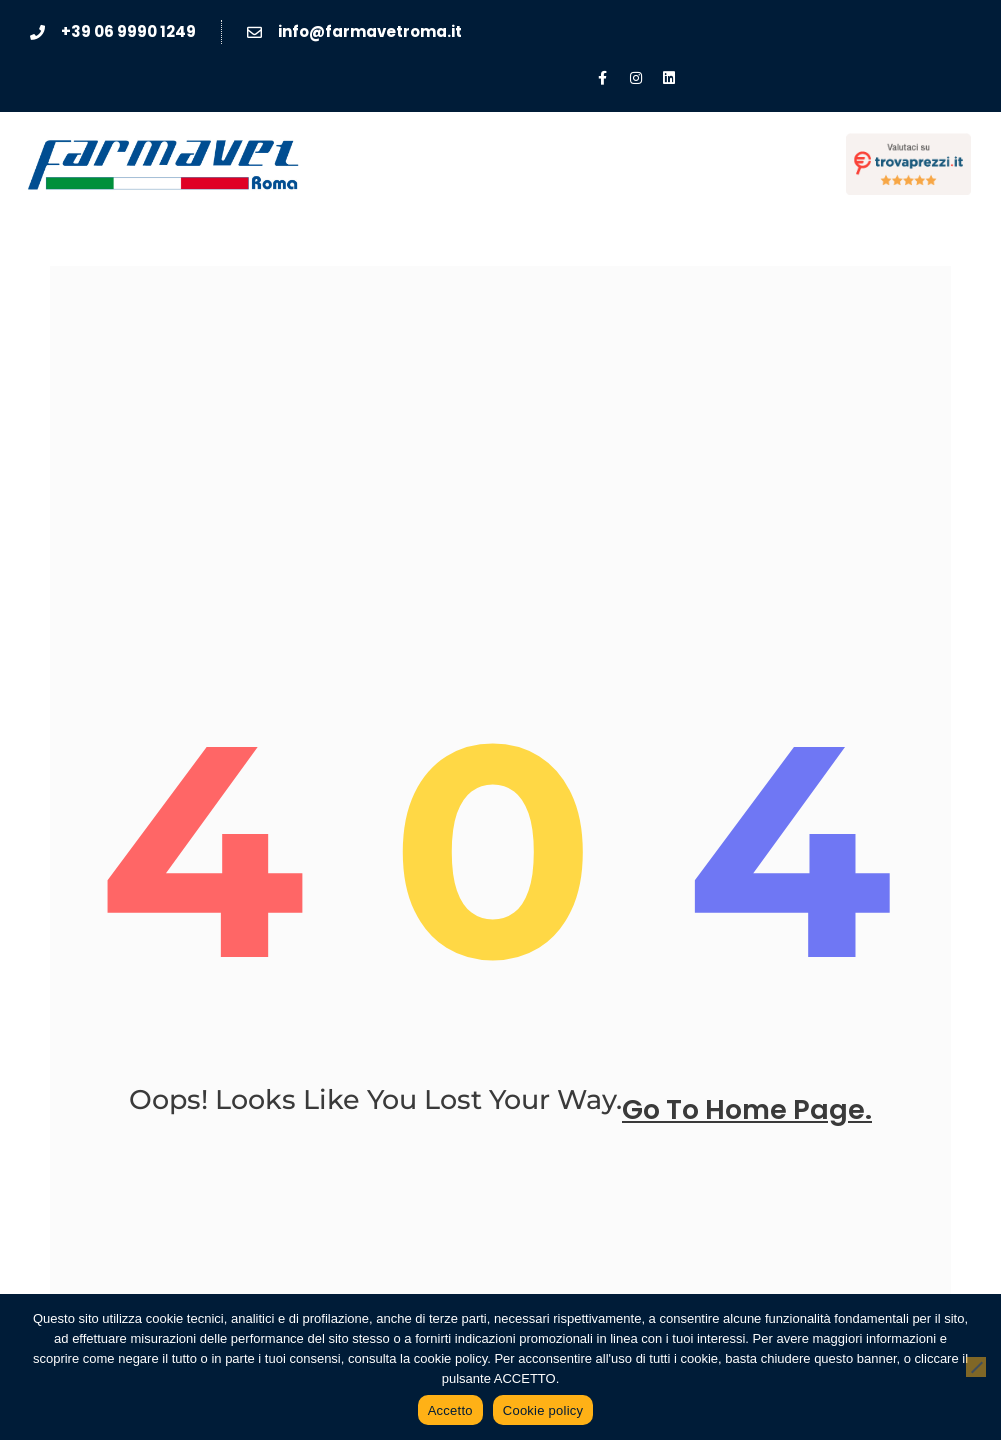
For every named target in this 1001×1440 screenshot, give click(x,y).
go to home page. (747, 1109)
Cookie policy (543, 1410)
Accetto (450, 1410)
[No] (976, 1367)
